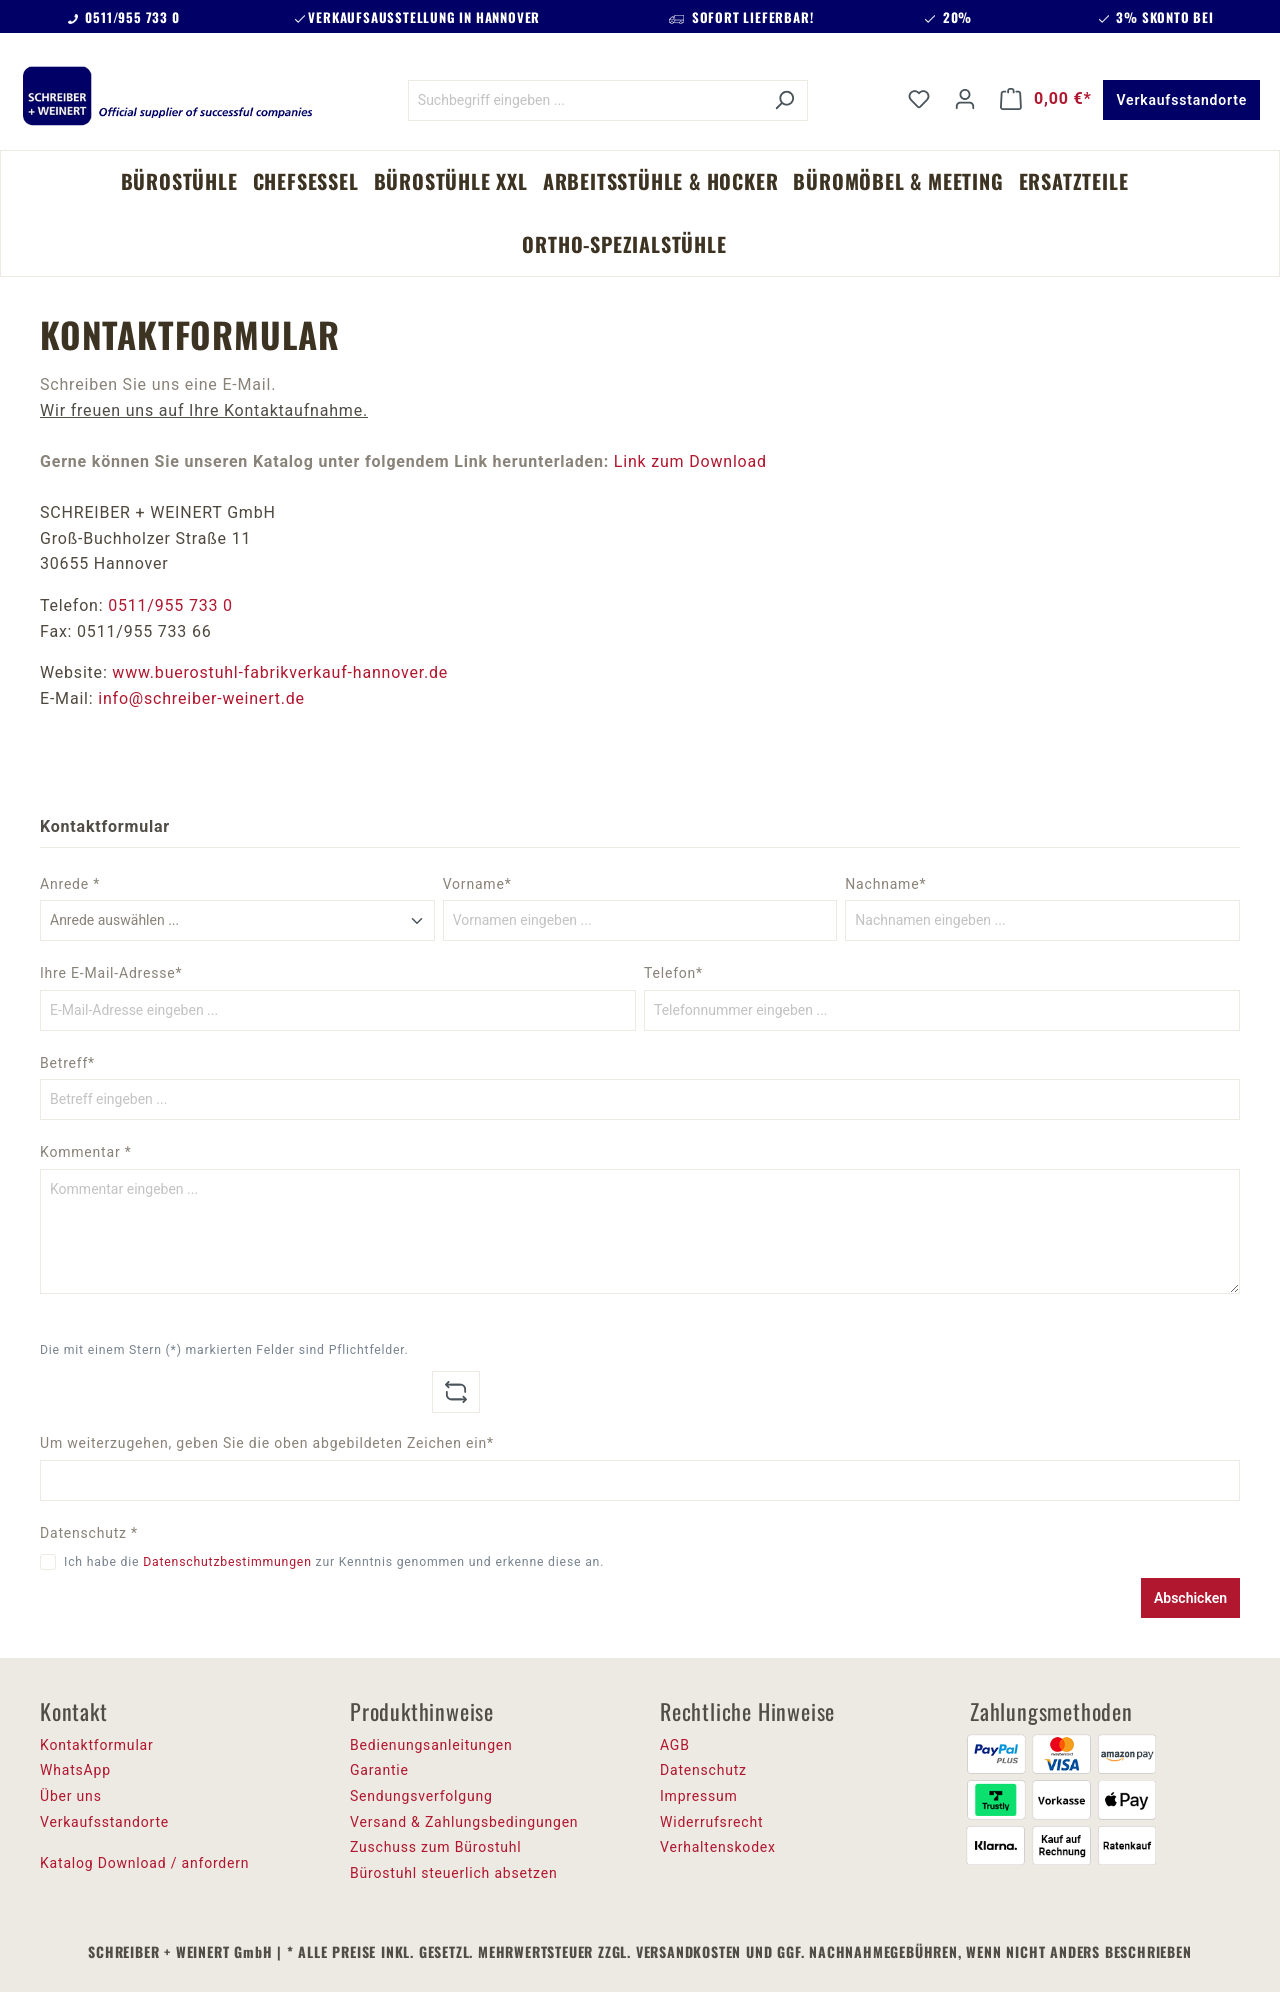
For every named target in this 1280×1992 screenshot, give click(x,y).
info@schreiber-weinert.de (201, 698)
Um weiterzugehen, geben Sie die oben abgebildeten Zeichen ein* (267, 1443)
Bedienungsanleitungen (431, 1745)
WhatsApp (75, 1770)
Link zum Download (690, 461)
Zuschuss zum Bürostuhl (436, 1847)
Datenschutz (703, 1770)
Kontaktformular (97, 1745)
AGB (675, 1745)
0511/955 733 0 (170, 605)
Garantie (379, 1770)
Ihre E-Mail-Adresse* (111, 973)
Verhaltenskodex (718, 1847)
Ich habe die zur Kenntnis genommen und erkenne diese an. (334, 1562)
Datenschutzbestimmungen (227, 1562)
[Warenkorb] (1046, 99)
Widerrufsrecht (711, 1822)
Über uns (71, 1796)
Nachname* (885, 884)
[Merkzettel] (919, 99)
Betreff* (67, 1063)
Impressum (699, 1796)
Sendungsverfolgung (421, 1796)
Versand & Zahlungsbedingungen (464, 1822)
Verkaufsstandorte (1181, 100)
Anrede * (70, 884)
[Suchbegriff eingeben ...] (585, 100)
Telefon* (673, 973)
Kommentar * (86, 1152)
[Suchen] (784, 100)
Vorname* (477, 884)
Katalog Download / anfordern (144, 1863)
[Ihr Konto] (965, 99)
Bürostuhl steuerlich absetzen (453, 1873)
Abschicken (1190, 1598)
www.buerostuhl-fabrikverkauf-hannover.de (280, 672)
